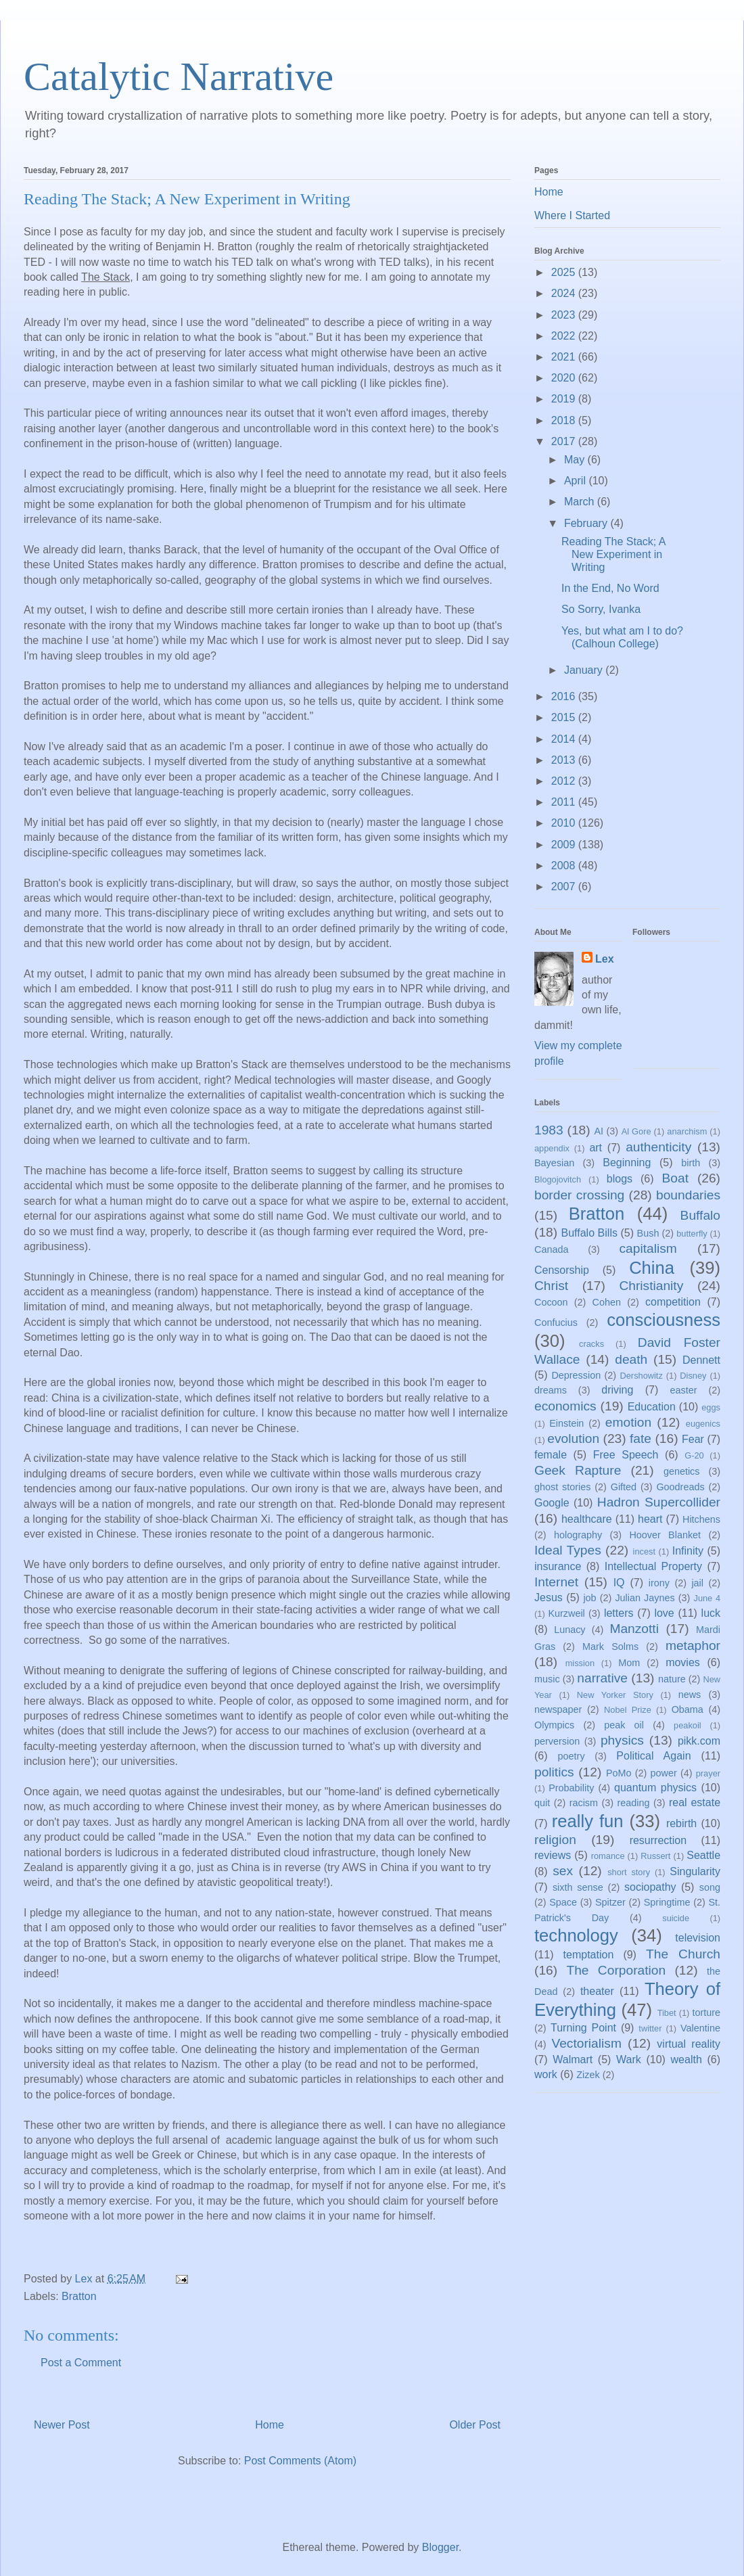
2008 (564, 865)
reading (633, 1802)
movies (683, 1662)
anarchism (687, 1131)
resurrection (658, 1840)
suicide (675, 1918)
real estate (694, 1802)
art (595, 1147)
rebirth (681, 1823)
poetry (571, 1756)
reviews (552, 1855)
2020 (564, 378)
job (589, 1597)
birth (690, 1162)
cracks (591, 1344)
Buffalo (700, 1215)
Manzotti (634, 1629)
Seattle (703, 1855)
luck (710, 1613)
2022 (564, 336)
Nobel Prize (627, 1710)
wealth (686, 2059)
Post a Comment (81, 2362)
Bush (648, 1233)
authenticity (658, 1147)
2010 (564, 823)
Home (269, 2425)
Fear (693, 1439)
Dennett (701, 1360)
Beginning (627, 1162)
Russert (655, 1856)
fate (640, 1438)
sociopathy (650, 1887)
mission (580, 1663)
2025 (564, 272)
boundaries (688, 1195)
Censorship (561, 1270)
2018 (564, 420)
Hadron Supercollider (658, 1502)
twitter (649, 2028)
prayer (708, 1773)
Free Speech (626, 1454)
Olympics (554, 1725)
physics (622, 1740)
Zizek (587, 2074)
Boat (675, 1178)
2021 (564, 357)
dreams (550, 1390)
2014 (564, 739)
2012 (564, 781)
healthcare (586, 1519)
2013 (564, 760)
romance (608, 1856)
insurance (557, 1566)
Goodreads (680, 1486)
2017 (564, 441)
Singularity (695, 1871)
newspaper (558, 1709)
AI (598, 1131)
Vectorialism (586, 2043)
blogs (619, 1178)
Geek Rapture (577, 1470)
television (697, 1938)
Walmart (572, 2059)
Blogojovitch (557, 1179)
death (631, 1359)
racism (583, 1802)
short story (628, 1872)
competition (673, 1302)
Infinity (687, 1551)
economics (565, 1406)
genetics (682, 1471)
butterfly (691, 1233)
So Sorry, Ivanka (601, 609)
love (664, 1613)
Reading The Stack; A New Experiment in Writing (613, 554)
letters (619, 1613)
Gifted (623, 1486)
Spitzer (610, 1902)
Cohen (606, 1302)
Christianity (651, 1286)
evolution (573, 1438)
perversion (557, 1741)
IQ (619, 1582)
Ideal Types (567, 1550)
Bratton (79, 2296)
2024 (564, 293)
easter (683, 1390)
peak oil (624, 1725)
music (547, 1679)
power (664, 1773)
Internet (556, 1582)
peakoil (687, 1725)
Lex (604, 959)
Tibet (666, 2013)
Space (563, 1902)
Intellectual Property (653, 1566)
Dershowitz (641, 1376)
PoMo (619, 1773)
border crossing (579, 1195)
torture (706, 2012)
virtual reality (688, 2044)
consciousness (663, 1319)
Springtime (667, 1902)
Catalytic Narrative (178, 76)
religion (555, 1840)
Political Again (653, 1756)
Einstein (566, 1423)
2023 (564, 315)
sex (563, 1871)
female (550, 1454)
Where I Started (572, 215)
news (689, 1694)
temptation (588, 1954)
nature (672, 1679)
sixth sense (578, 1887)
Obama (687, 1709)
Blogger (440, 2547)
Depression (576, 1375)
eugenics (703, 1424)
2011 (564, 802)
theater (597, 1991)
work (545, 2074)
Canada (551, 1249)
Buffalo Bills (589, 1233)
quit (542, 1802)
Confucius (556, 1322)
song (709, 1887)
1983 (548, 1130)
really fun (588, 1821)
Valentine (700, 2028)
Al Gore (636, 1131)
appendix (551, 1148)
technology (576, 1935)
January (584, 670)
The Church (683, 1954)
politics (554, 1772)
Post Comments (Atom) (300, 2460)
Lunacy (569, 1629)
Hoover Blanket (665, 1535)
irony (659, 1583)
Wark (628, 2059)
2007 (564, 886)
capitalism (647, 1248)
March (580, 501)
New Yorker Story (615, 1695)
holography (578, 1535)
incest (644, 1551)
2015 (564, 717)
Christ (551, 1286)
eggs (710, 1407)
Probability (571, 1787)
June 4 (706, 1598)
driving (617, 1390)
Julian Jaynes (644, 1597)
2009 (564, 844)
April (576, 480)
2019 (564, 399)
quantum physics (655, 1787)
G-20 (693, 1455)
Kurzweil (566, 1613)
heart (650, 1519)
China (651, 1267)
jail (697, 1583)
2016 (564, 696)
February (587, 523)
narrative (602, 1678)
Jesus (548, 1597)
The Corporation (616, 1970)
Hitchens (701, 1519)
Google (551, 1503)
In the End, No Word (610, 588)
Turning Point (583, 2027)
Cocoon (551, 1302)
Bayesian (554, 1162)
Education (652, 1406)
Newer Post (62, 2425)
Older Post (475, 2425)
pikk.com (699, 1741)
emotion (628, 1422)
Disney (693, 1376)
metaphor (693, 1645)
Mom (629, 1662)
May (576, 459)
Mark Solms (610, 1646)
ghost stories (562, 1486)
